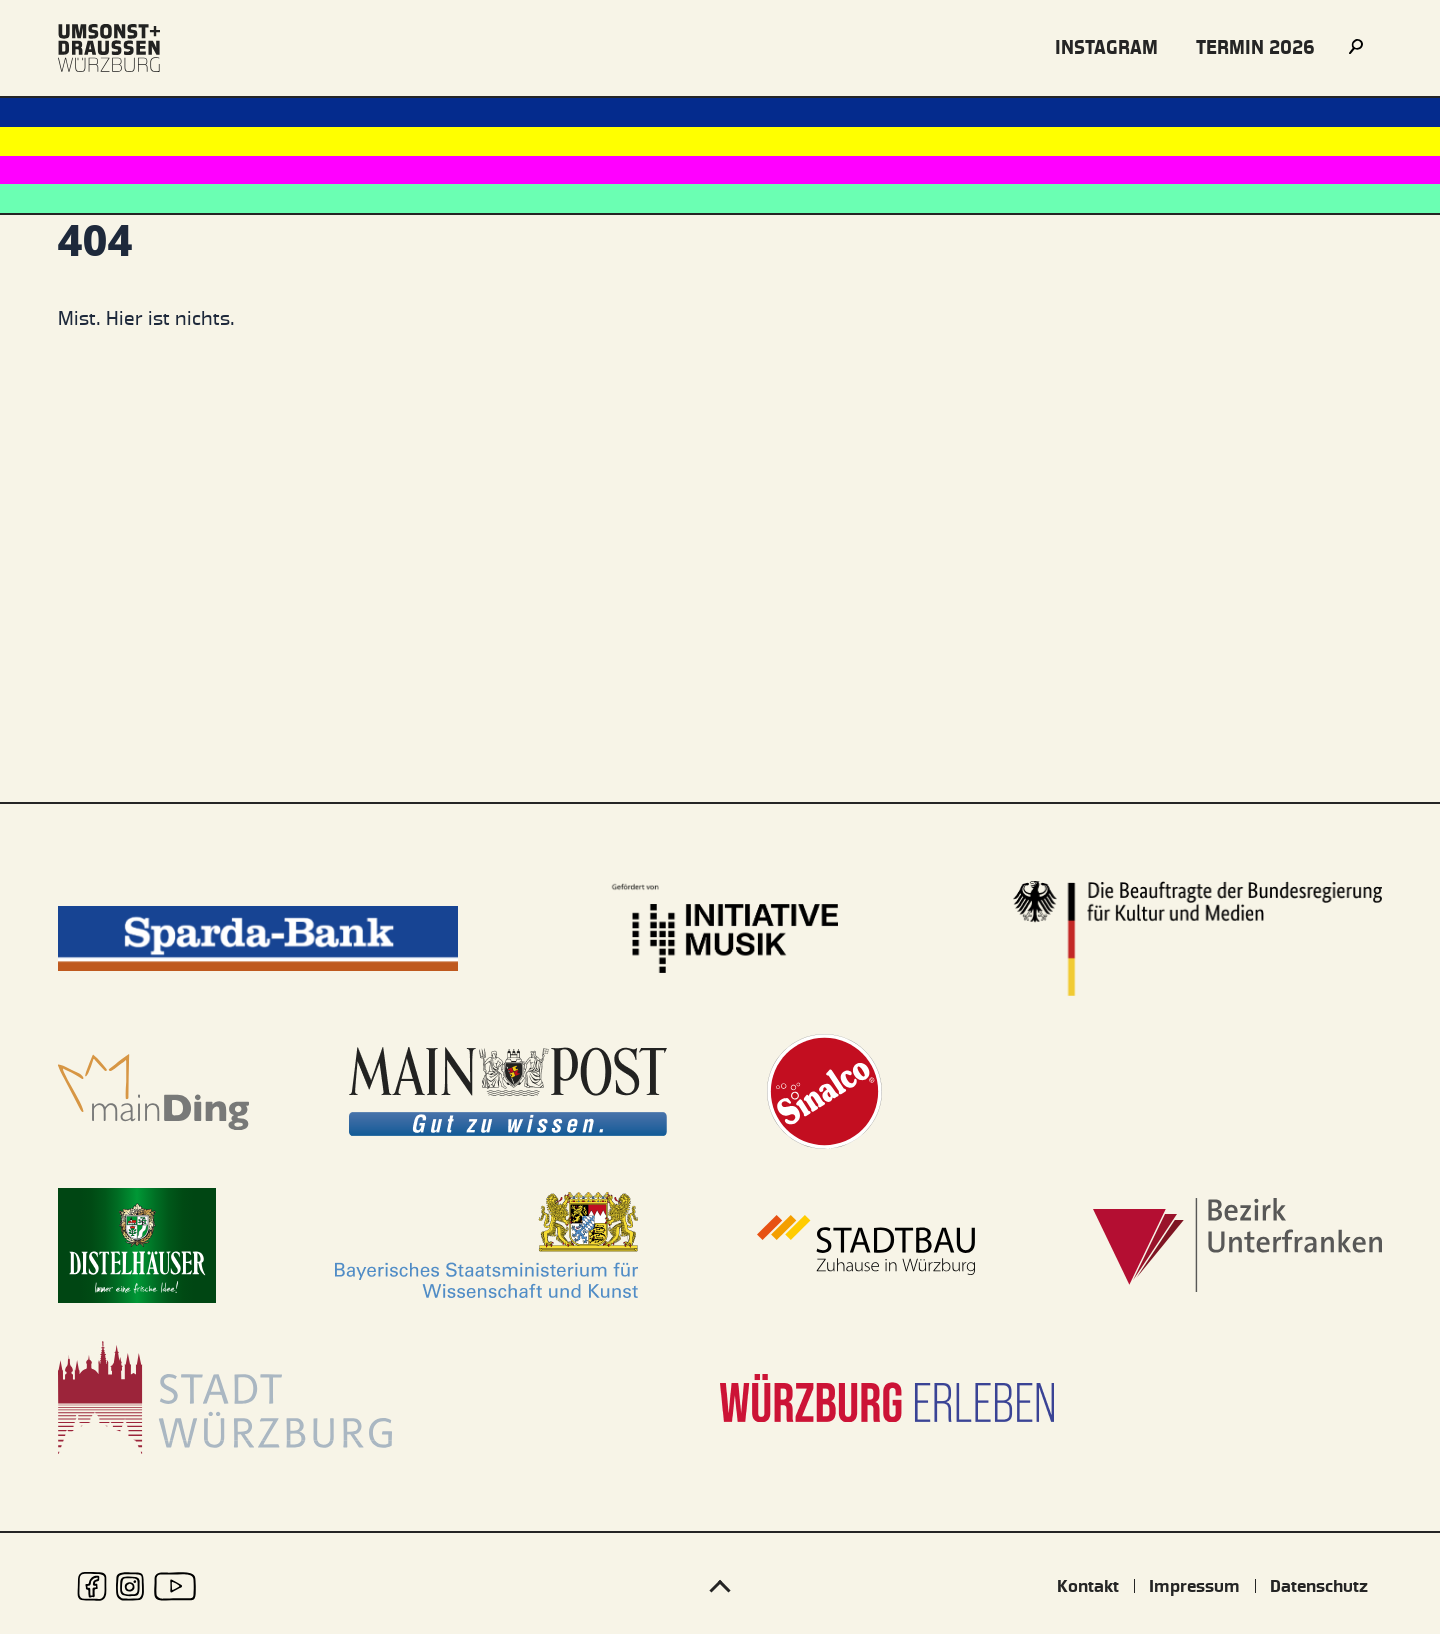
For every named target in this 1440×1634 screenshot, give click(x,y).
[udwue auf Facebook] (92, 1586)
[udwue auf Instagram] (130, 1586)
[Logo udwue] (109, 48)
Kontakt (1088, 1586)
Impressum (1194, 1586)
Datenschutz (1319, 1586)
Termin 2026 (1255, 47)
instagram (1106, 47)
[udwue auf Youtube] (175, 1586)
